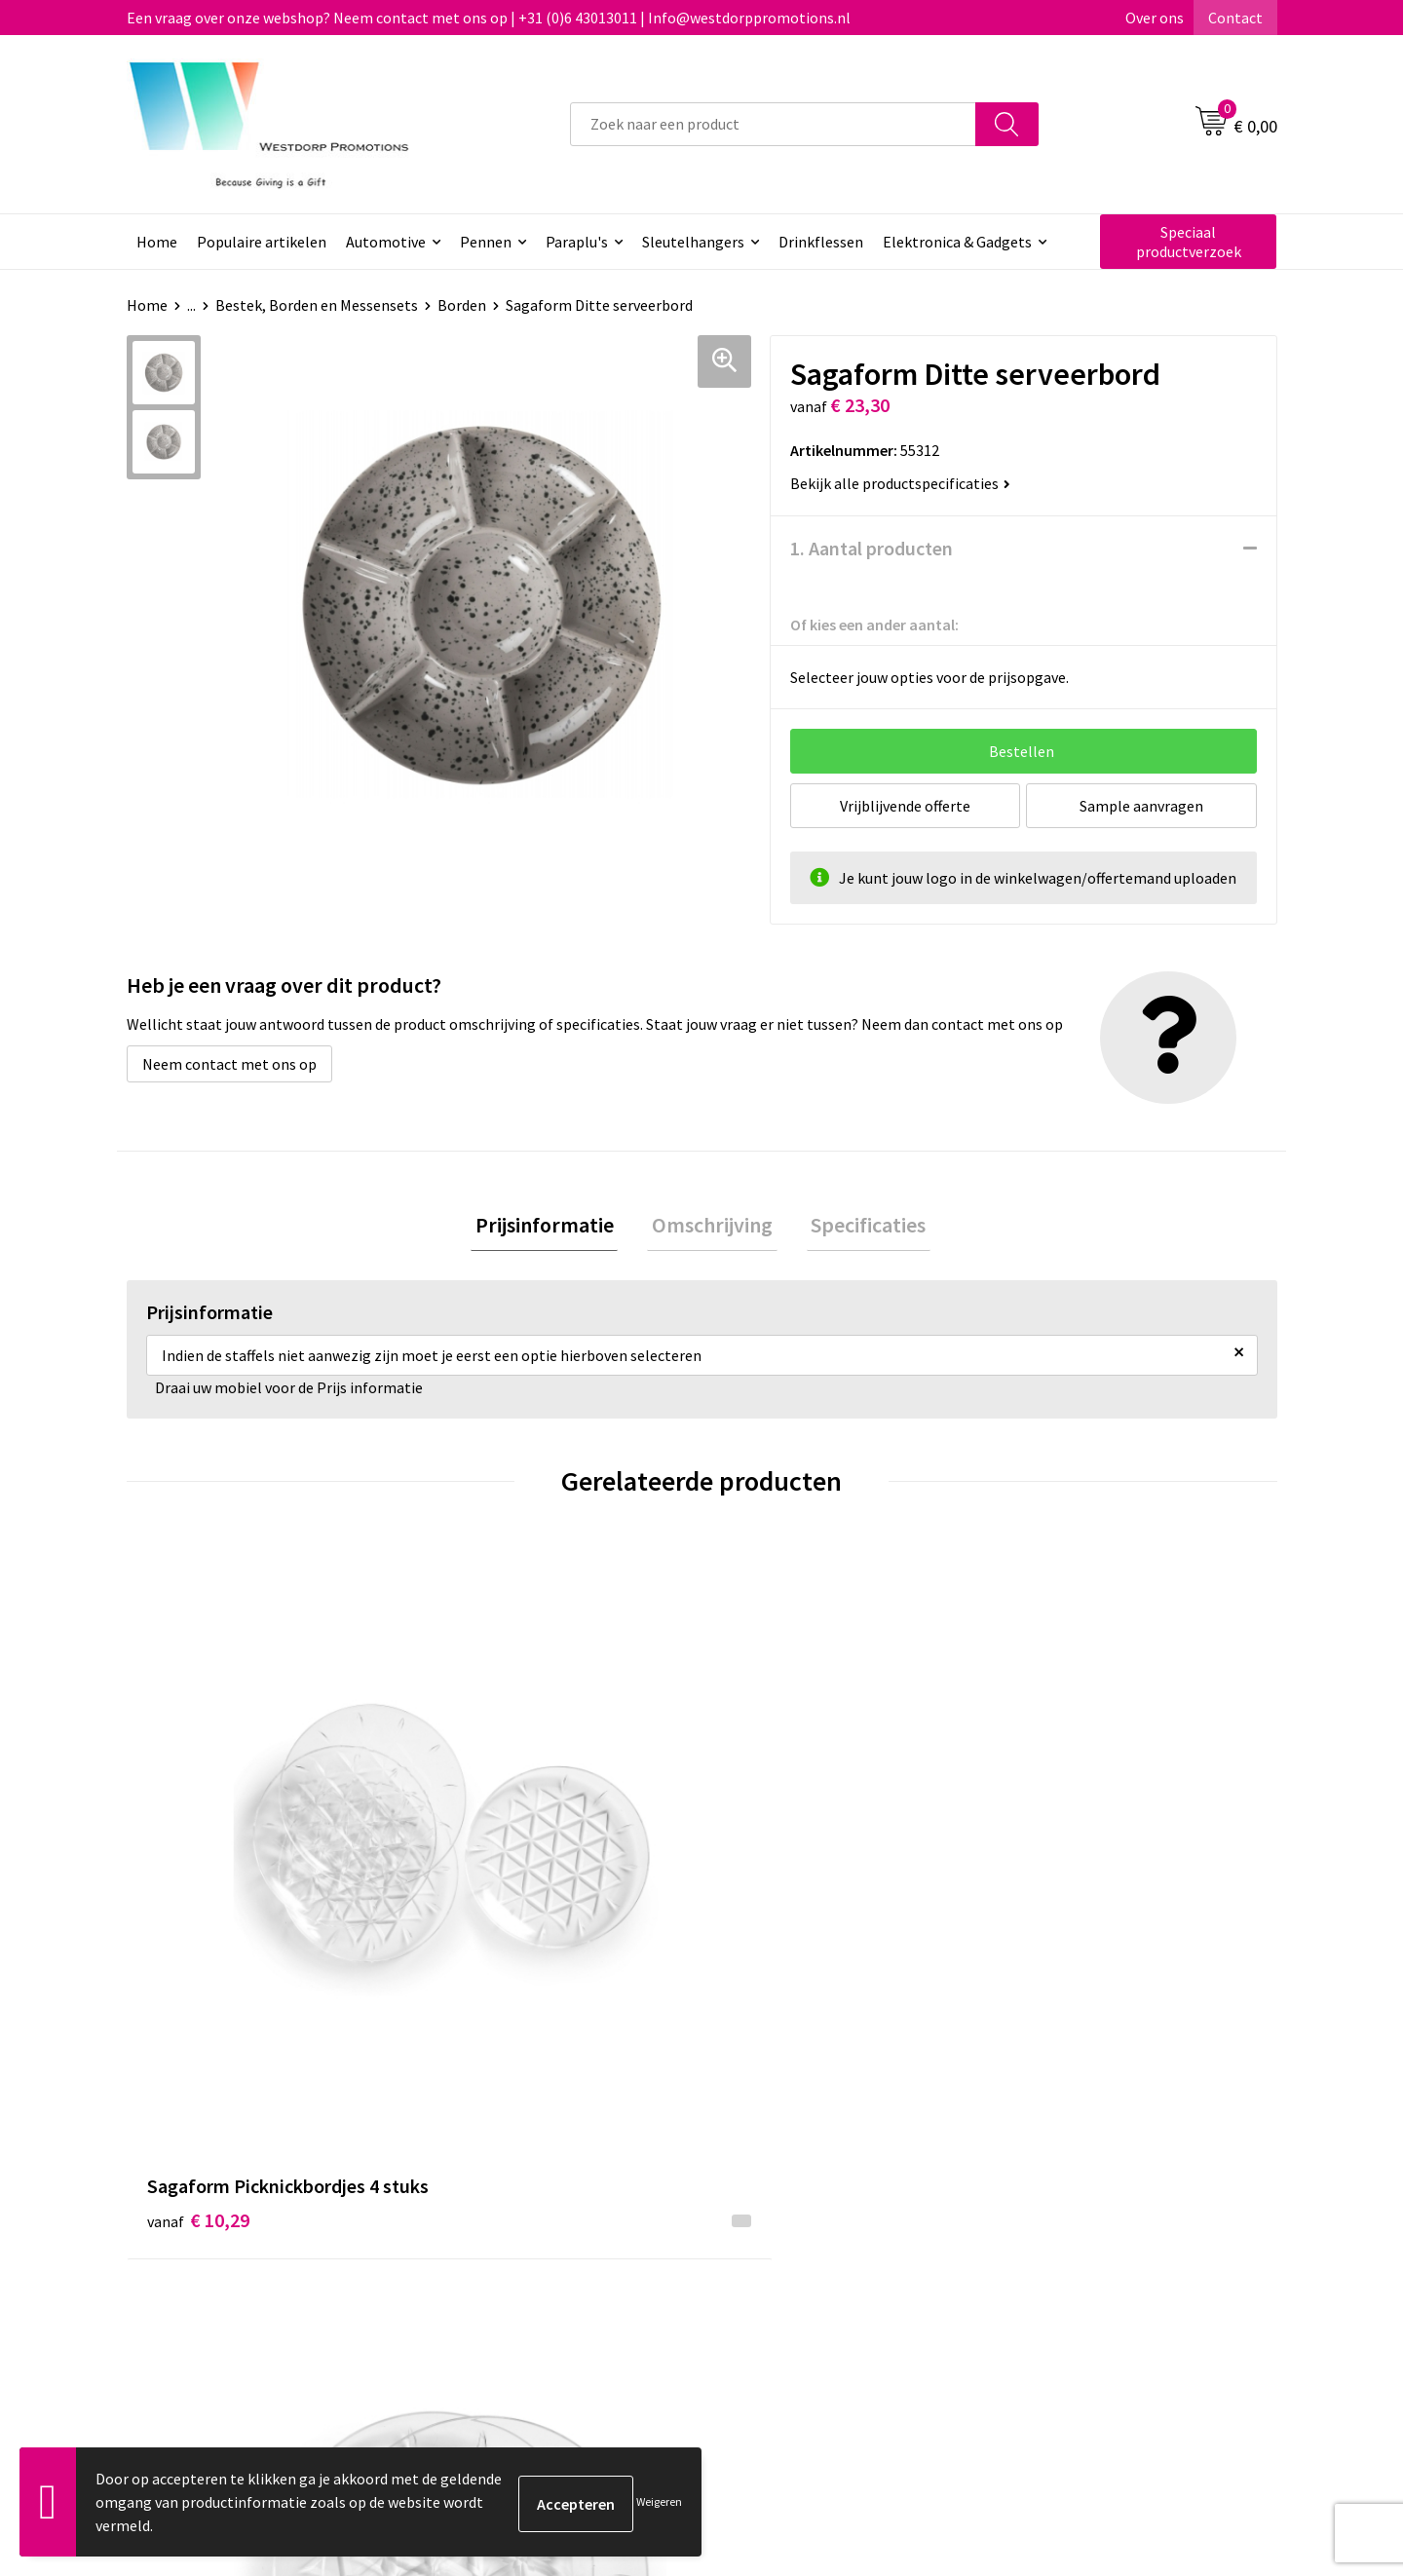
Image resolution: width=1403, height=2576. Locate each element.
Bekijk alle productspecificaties (900, 483)
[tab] (553, 1227)
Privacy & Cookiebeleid (1088, 2221)
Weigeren (659, 2501)
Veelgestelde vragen (516, 2221)
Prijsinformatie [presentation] (553, 1226)
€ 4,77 (1055, 1894)
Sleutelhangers (693, 241)
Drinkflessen (820, 241)
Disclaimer (1048, 2250)
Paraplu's (577, 241)
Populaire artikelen (261, 241)
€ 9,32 (481, 1894)
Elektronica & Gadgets (957, 241)
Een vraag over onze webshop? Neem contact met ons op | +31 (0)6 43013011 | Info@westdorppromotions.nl (489, 17)
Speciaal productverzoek (1188, 241)
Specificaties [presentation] (859, 1226)
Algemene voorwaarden (1092, 2191)
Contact (1235, 17)
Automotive (386, 241)
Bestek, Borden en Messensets (316, 305)
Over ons (1154, 17)
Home (156, 241)
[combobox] (773, 124)
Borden (461, 305)
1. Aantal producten (871, 548)
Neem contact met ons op (229, 1064)
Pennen (486, 241)
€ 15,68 (773, 1894)
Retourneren (773, 2221)
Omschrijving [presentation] (712, 1226)
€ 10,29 (198, 1894)
